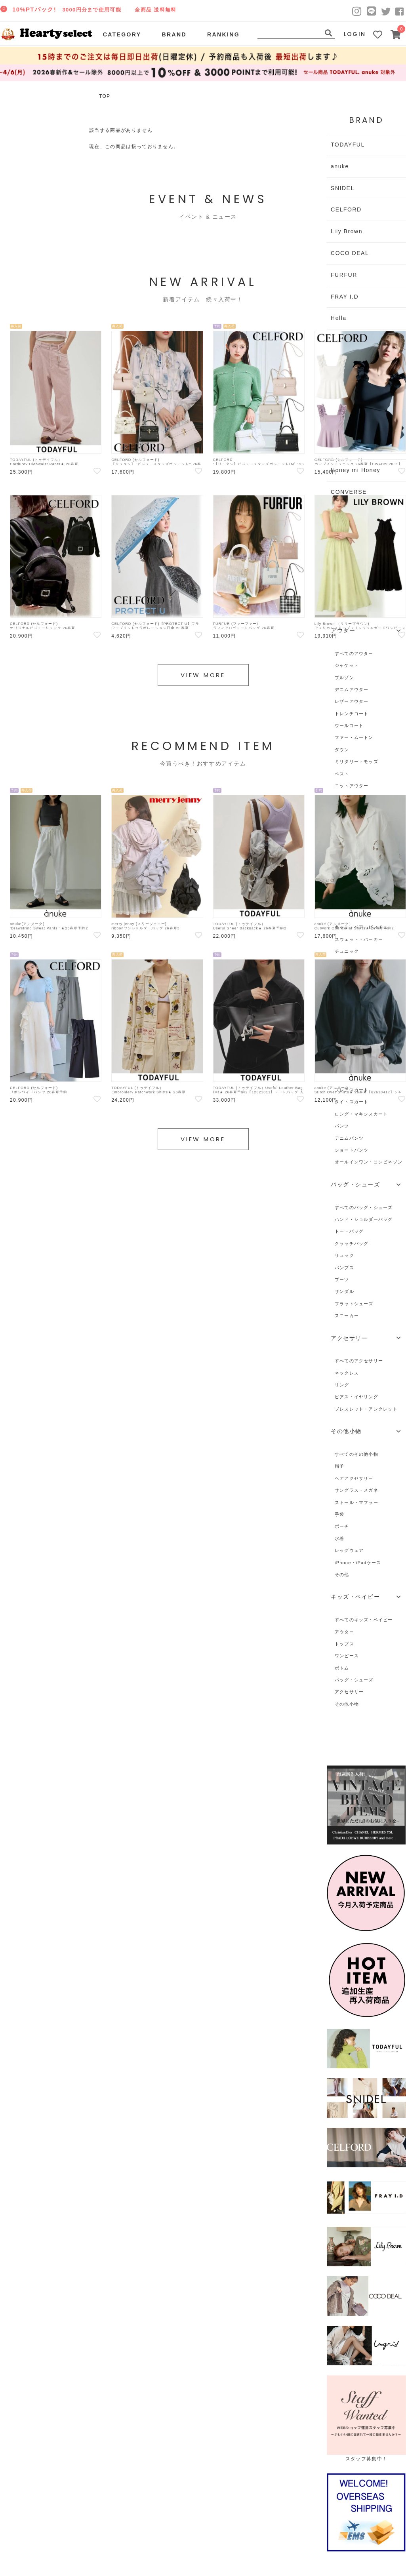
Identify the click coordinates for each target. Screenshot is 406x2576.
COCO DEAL (350, 253)
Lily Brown (346, 231)
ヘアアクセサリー (354, 1478)
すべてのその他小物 (356, 1454)
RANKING (223, 34)
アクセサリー (349, 1691)
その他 (342, 1574)
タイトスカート (351, 1101)
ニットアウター (351, 785)
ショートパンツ (351, 1150)
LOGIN (355, 34)
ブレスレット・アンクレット (366, 1409)
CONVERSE (349, 492)
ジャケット (347, 665)
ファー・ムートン (354, 737)
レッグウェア (349, 1550)
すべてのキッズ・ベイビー (364, 1619)
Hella (339, 318)
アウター (344, 1632)
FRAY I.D (344, 296)
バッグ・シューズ (354, 1679)
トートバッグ (349, 1231)
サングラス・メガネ (356, 1490)
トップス (344, 1643)
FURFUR (344, 275)
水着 (339, 1538)
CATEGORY (122, 34)
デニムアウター (351, 689)
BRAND (174, 34)
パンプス (344, 1267)
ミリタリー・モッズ (356, 761)
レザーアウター (351, 701)
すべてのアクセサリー (359, 1360)
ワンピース (347, 1655)
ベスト (342, 773)
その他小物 (347, 1704)
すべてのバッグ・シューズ (364, 1207)
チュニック (347, 951)
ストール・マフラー (356, 1502)
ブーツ (342, 1279)
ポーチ (342, 1526)
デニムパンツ (349, 1138)
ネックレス (347, 1373)
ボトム (342, 1668)
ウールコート (349, 725)
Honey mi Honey (355, 470)
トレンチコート (351, 713)
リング (342, 1384)
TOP (104, 96)
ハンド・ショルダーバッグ (364, 1219)
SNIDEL (343, 188)
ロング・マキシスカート (361, 1114)
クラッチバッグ (351, 1243)
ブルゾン (344, 677)
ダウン (342, 749)
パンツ (342, 1125)
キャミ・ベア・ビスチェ (361, 927)
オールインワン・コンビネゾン (368, 1161)
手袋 (339, 1514)
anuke (340, 166)
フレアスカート (351, 1089)
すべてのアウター (354, 653)
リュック (344, 1255)
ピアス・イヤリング (356, 1396)
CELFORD (346, 209)
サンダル (344, 1291)
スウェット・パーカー (359, 939)
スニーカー (347, 1315)
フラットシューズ (354, 1303)
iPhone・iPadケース (358, 1562)
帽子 (339, 1466)
